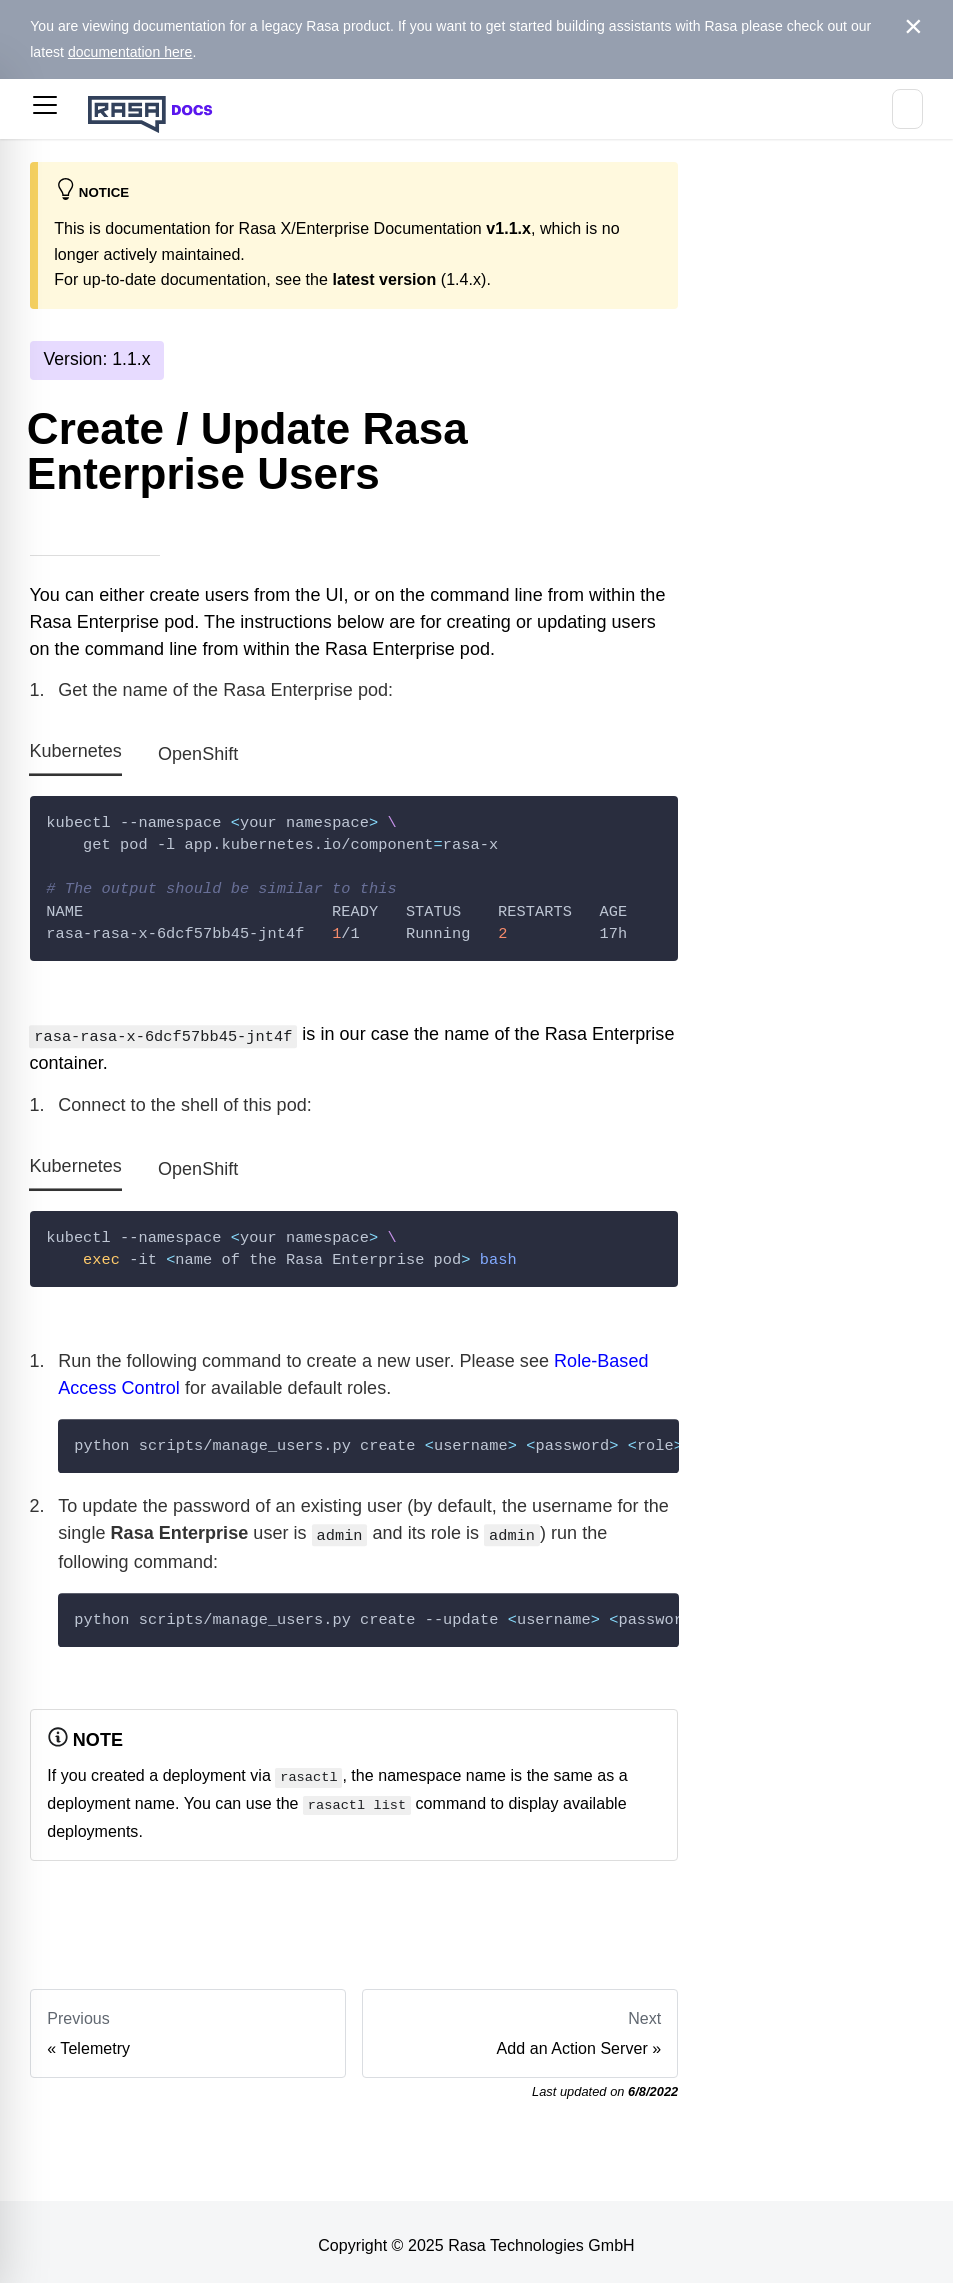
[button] (45, 109)
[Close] (913, 27)
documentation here (130, 52)
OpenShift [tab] (198, 754)
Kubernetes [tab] (75, 752)
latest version (384, 279)
